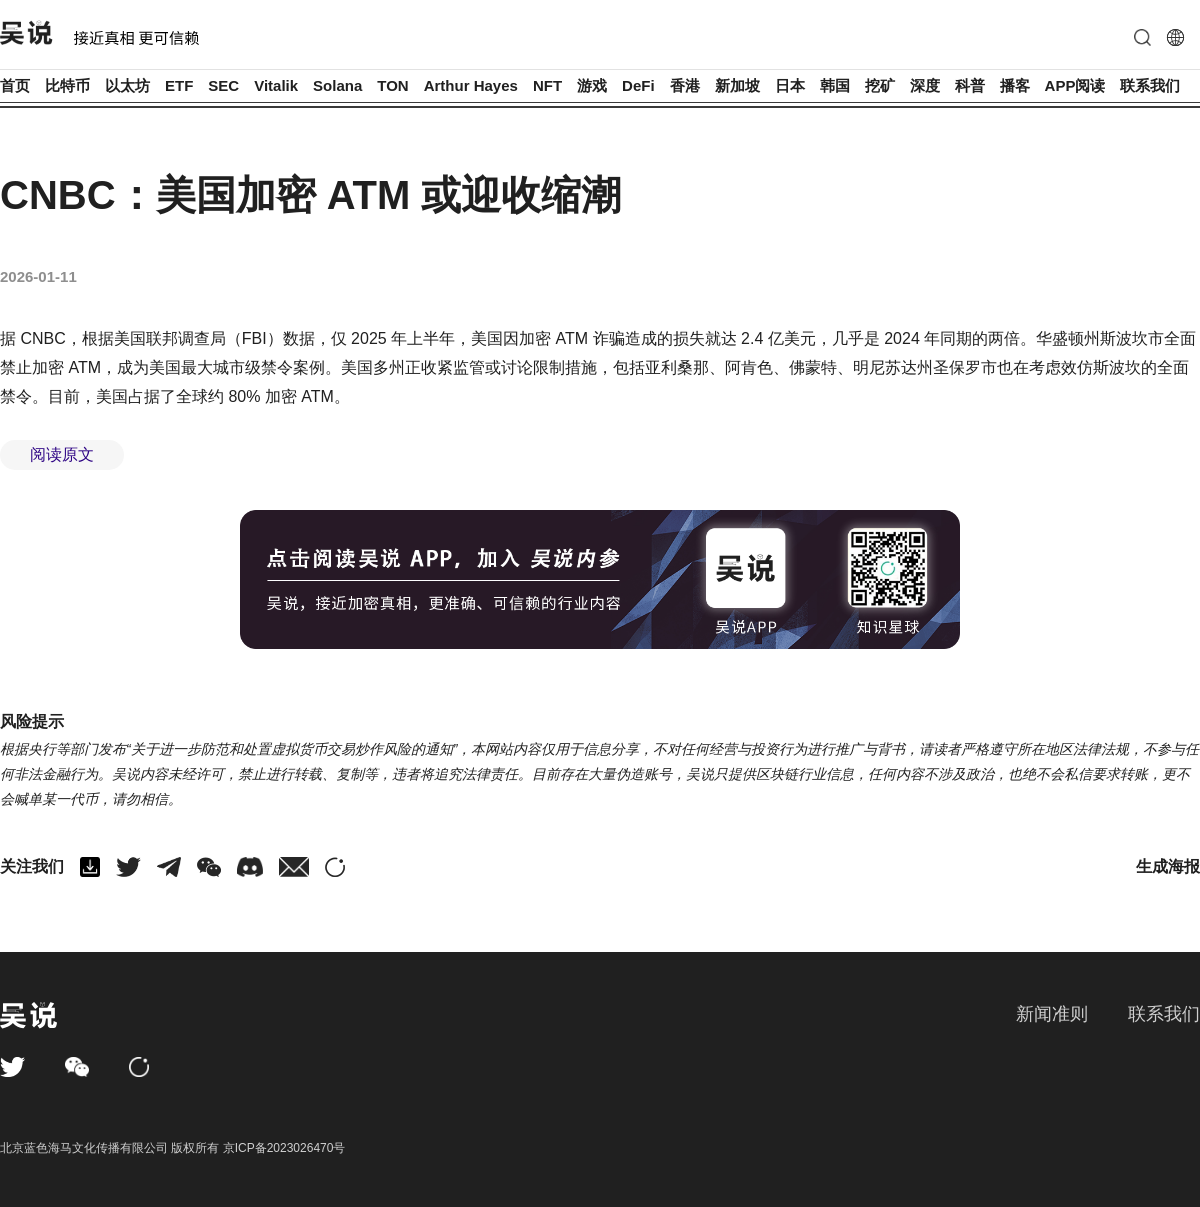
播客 (1015, 85)
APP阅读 (1075, 85)
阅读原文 (62, 454)
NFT (547, 85)
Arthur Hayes (471, 85)
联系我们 (1150, 85)
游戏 (592, 85)
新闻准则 (1052, 1014)
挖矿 (880, 85)
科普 (970, 85)
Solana (337, 85)
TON (392, 85)
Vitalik (276, 85)
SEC (223, 85)
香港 (685, 85)
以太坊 (127, 85)
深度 (925, 85)
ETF (179, 85)
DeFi (638, 85)
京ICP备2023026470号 (284, 1148)
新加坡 (737, 85)
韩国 (835, 85)
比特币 (67, 85)
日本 (790, 85)
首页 (15, 85)
